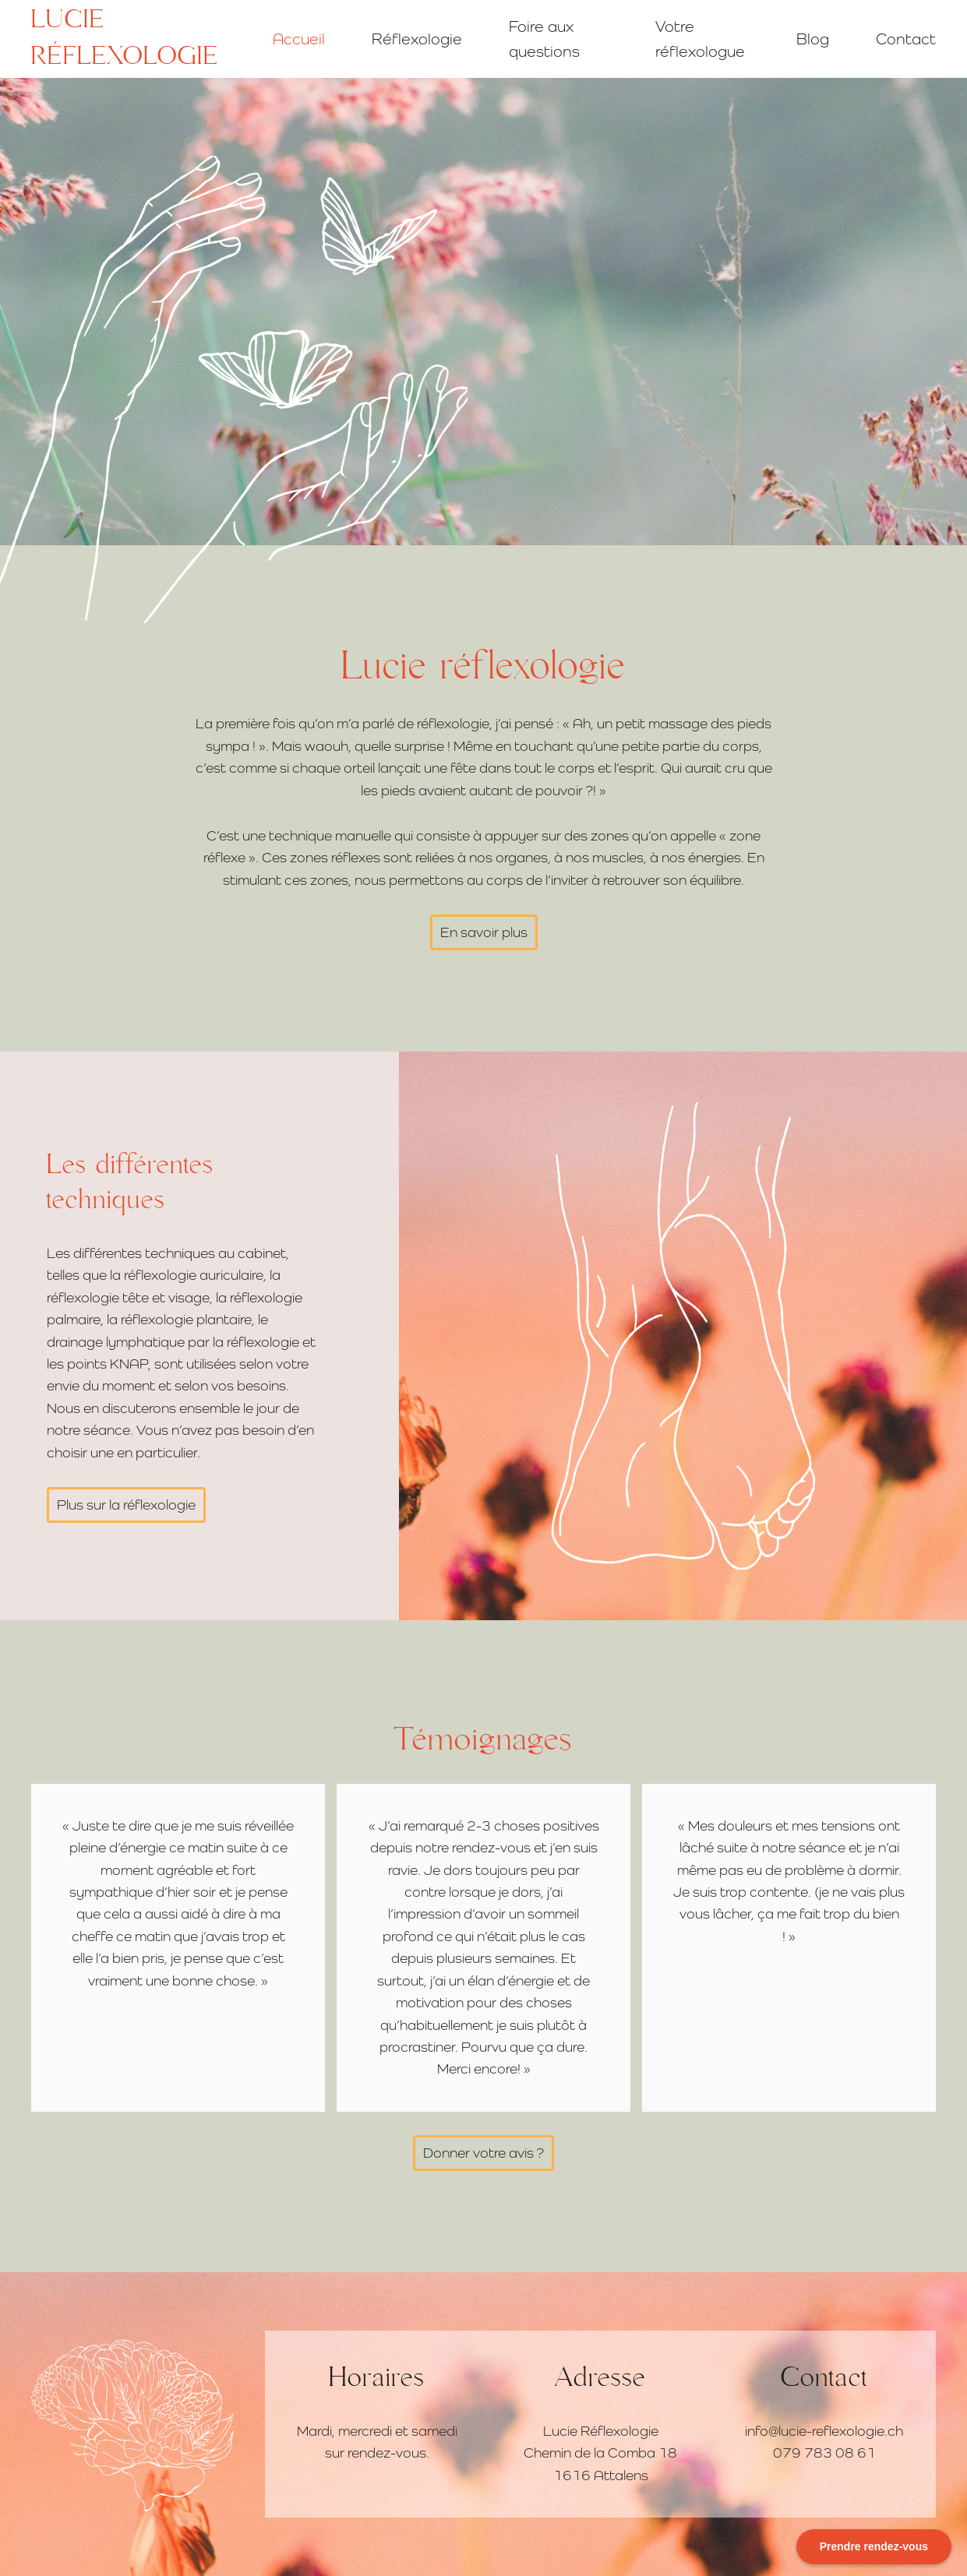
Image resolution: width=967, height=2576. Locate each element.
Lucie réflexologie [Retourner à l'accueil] (124, 38)
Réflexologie (417, 39)
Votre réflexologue (700, 38)
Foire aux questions (544, 38)
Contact (906, 39)
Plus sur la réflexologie (126, 1504)
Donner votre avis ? (483, 2152)
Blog (812, 39)
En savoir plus (484, 932)
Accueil (299, 39)
